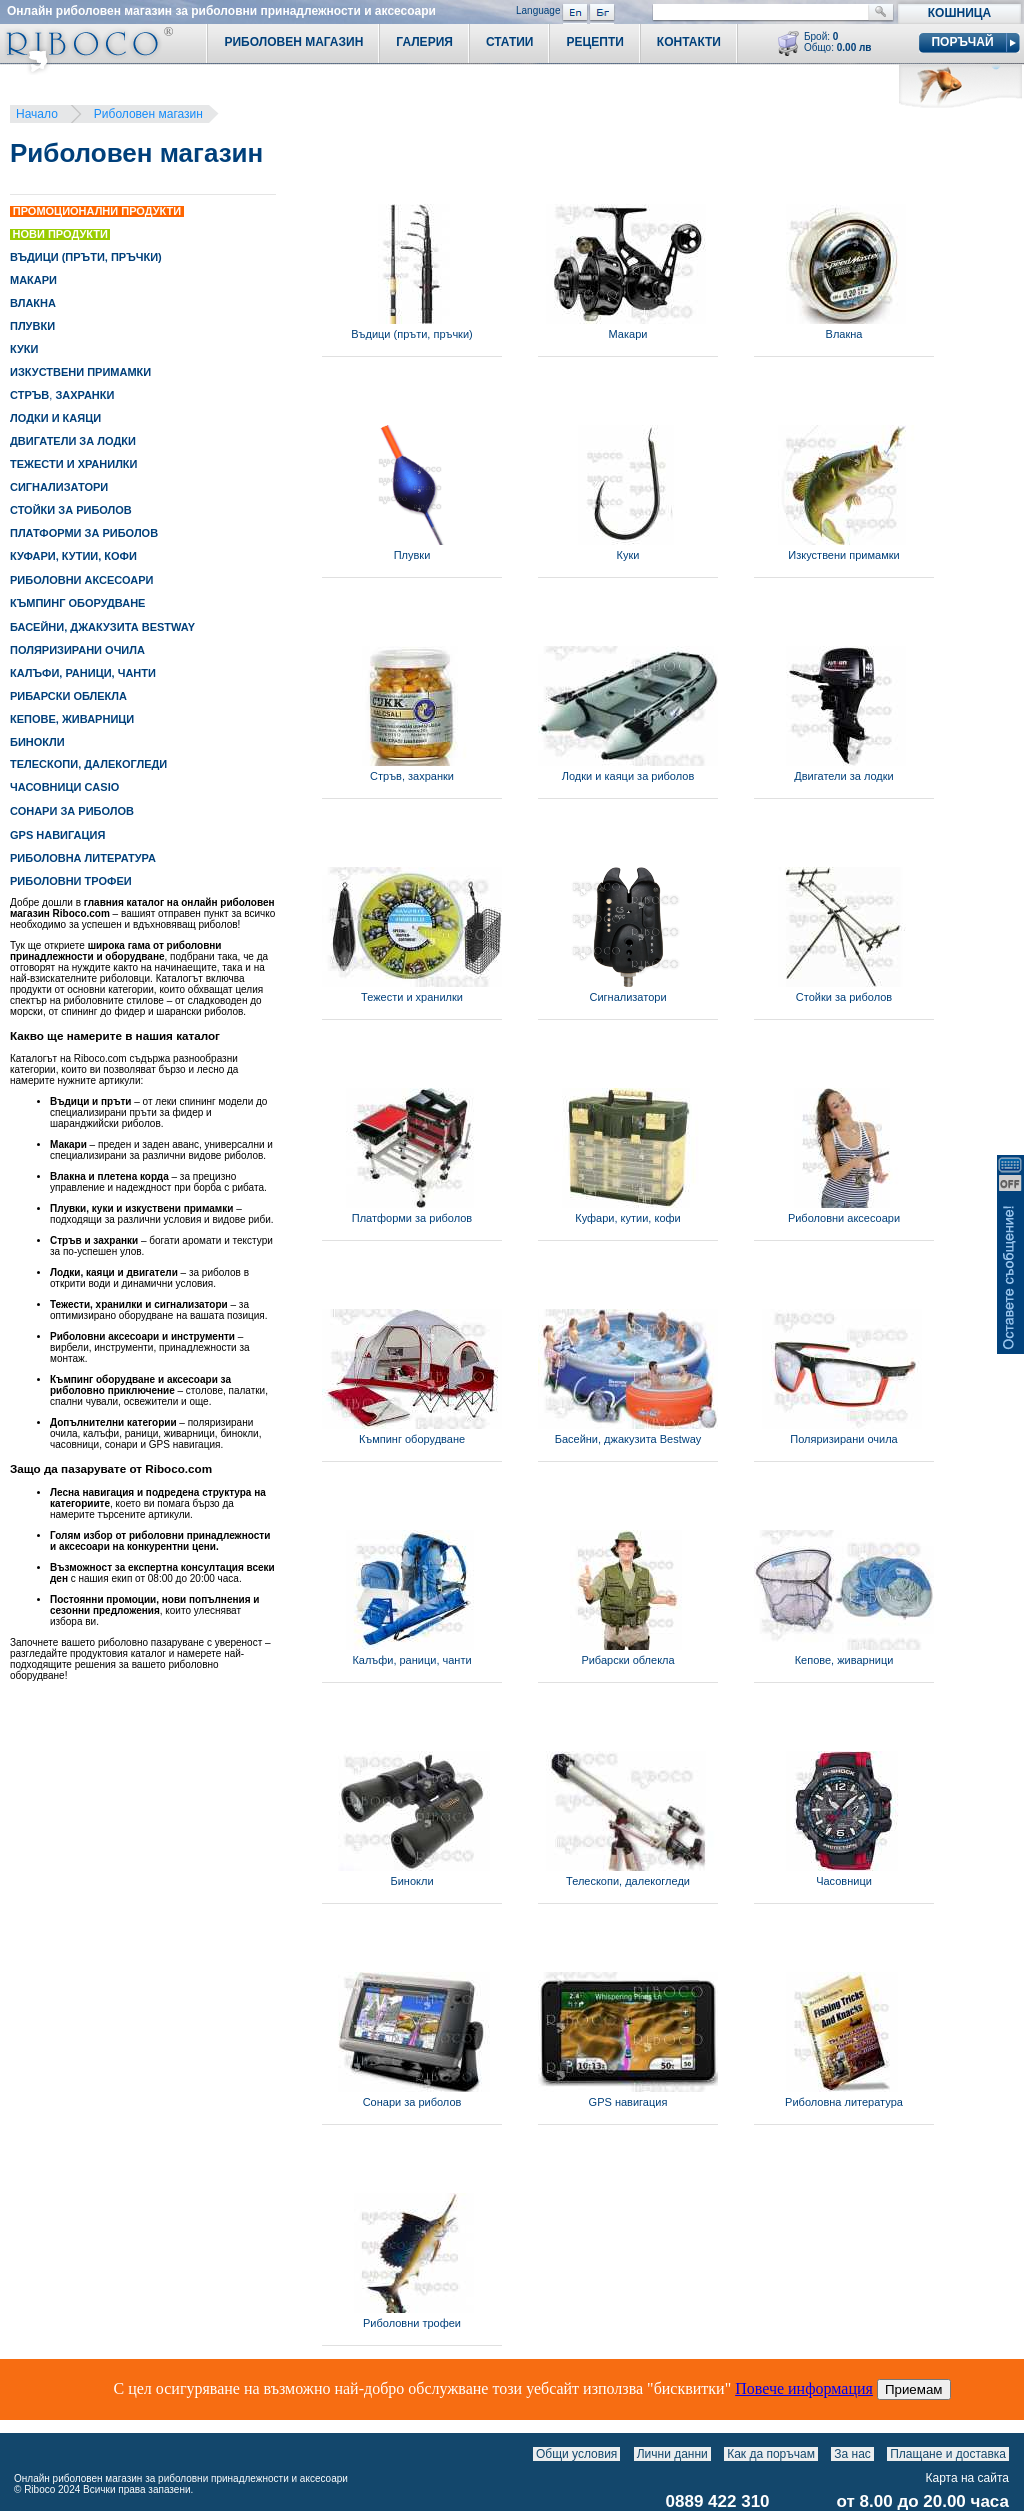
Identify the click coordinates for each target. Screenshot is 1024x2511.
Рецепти (594, 42)
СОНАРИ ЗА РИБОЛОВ (72, 811)
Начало (37, 114)
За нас (852, 2454)
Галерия (424, 42)
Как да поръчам (771, 2454)
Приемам (914, 2389)
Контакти (689, 42)
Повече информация (804, 2388)
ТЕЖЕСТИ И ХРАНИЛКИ (74, 464)
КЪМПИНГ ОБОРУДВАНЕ (77, 603)
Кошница (959, 13)
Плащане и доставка (948, 2454)
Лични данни (672, 2454)
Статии (510, 42)
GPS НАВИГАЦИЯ (57, 835)
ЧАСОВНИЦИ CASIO (64, 787)
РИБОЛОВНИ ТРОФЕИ (71, 881)
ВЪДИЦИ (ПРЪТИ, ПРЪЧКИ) (86, 257)
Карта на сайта (968, 2478)
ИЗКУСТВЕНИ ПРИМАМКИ (80, 372)
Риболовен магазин (148, 114)
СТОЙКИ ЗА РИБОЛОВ (71, 510)
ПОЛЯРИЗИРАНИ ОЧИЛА (77, 650)
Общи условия (576, 2454)
